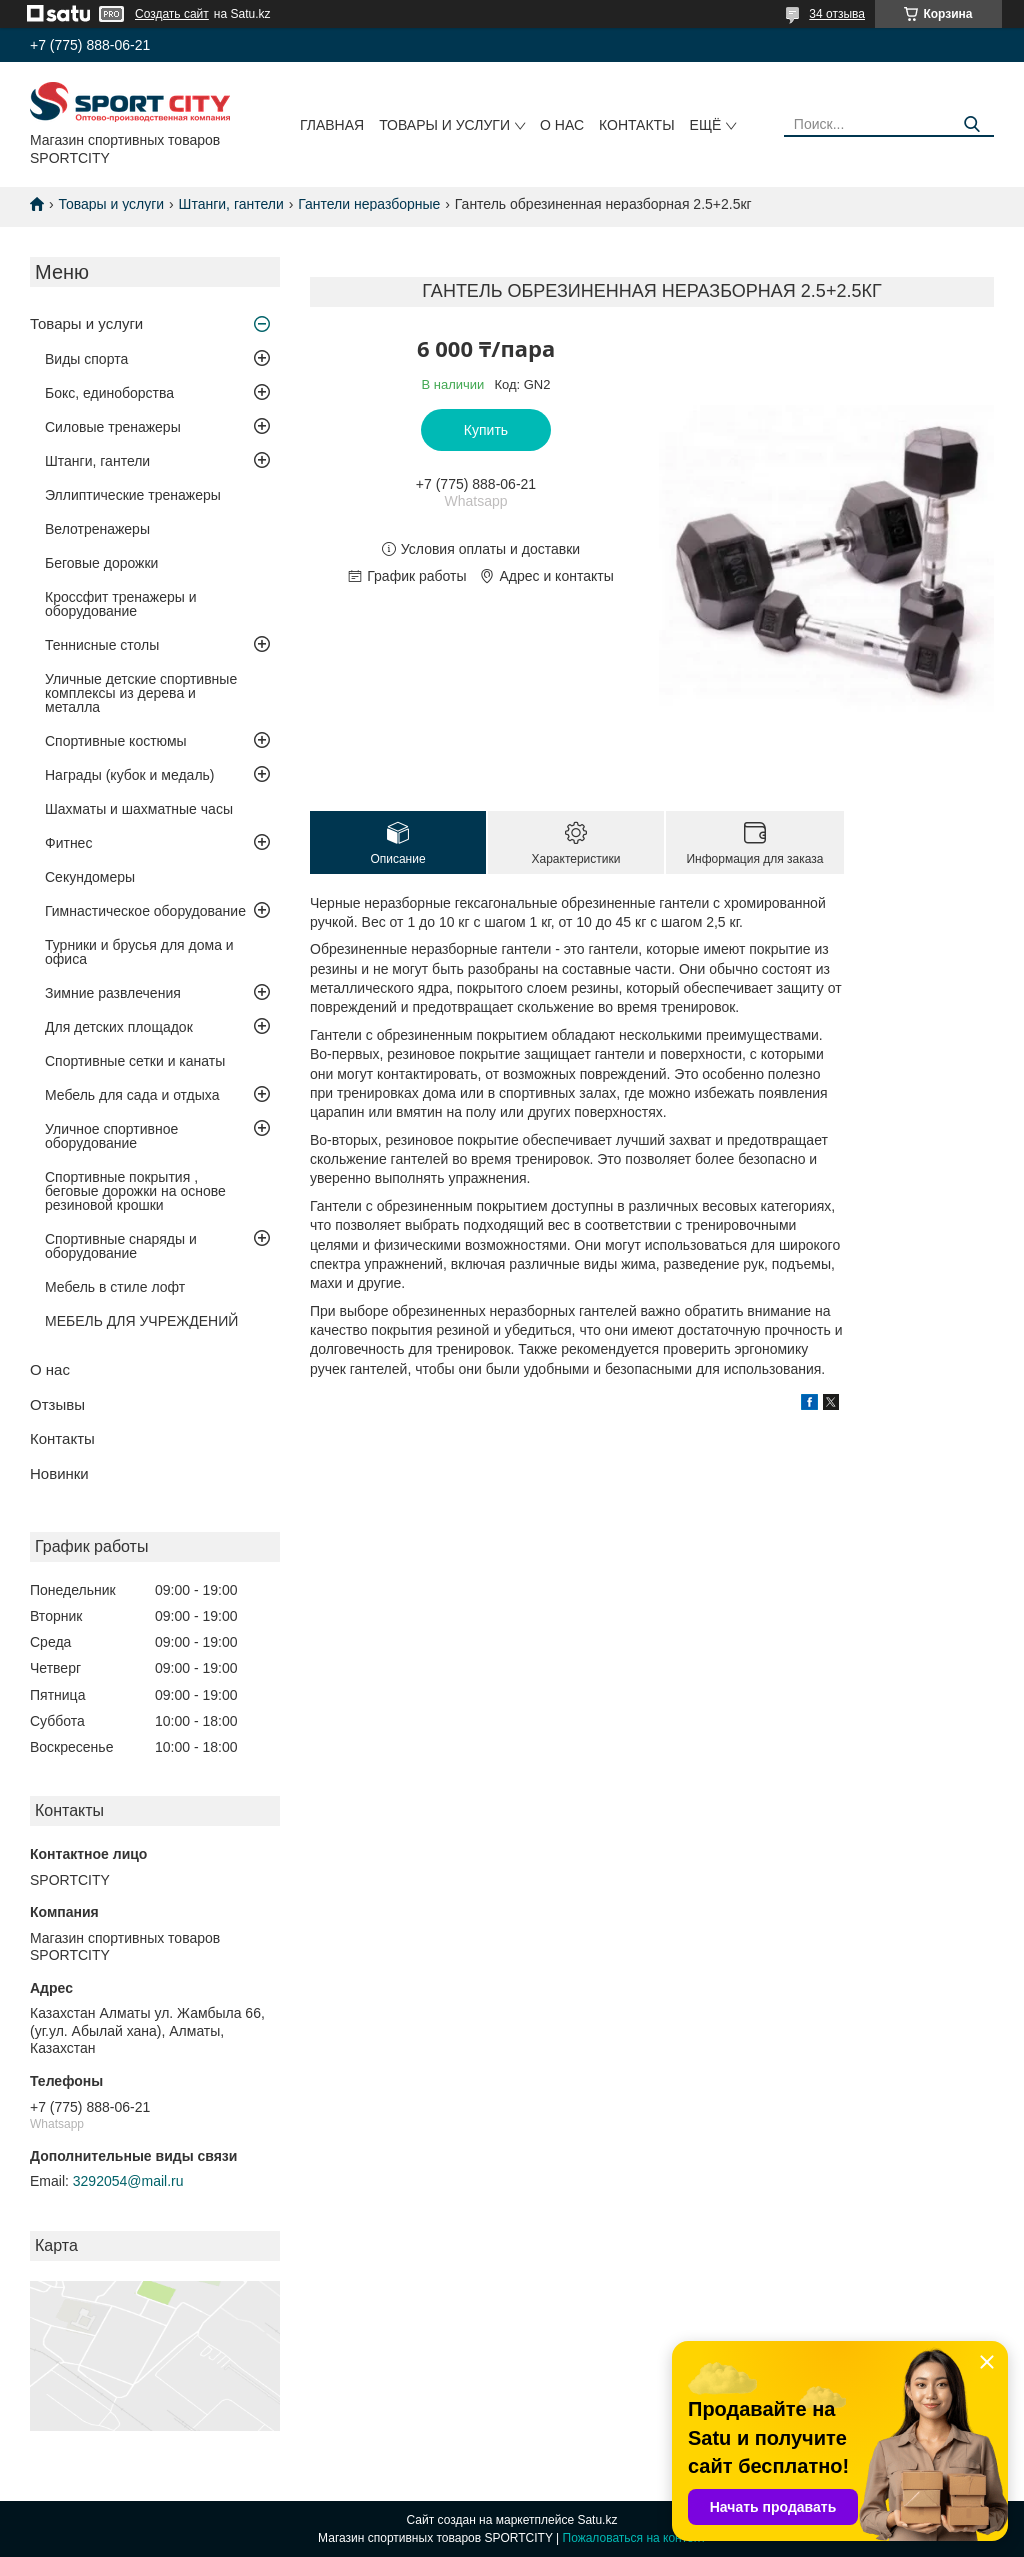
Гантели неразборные (369, 204)
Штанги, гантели (231, 204)
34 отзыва (837, 14)
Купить (486, 430)
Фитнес (68, 843)
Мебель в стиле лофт (115, 1287)
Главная (332, 125)
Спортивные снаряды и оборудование (121, 1246)
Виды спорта (86, 359)
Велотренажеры (97, 529)
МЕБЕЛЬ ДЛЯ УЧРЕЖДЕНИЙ (141, 1321)
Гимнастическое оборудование (145, 911)
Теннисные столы (102, 645)
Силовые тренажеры (113, 427)
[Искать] (971, 124)
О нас (562, 125)
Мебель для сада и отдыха (132, 1095)
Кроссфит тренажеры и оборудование (121, 604)
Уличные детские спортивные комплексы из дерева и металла (141, 693)
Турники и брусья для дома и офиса (139, 952)
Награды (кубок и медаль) (130, 775)
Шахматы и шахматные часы (139, 809)
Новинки (59, 1473)
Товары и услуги (444, 125)
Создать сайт (172, 14)
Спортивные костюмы (116, 741)
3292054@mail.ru (128, 2181)
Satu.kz (597, 2520)
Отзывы (57, 1404)
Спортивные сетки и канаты (135, 1061)
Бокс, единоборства (109, 393)
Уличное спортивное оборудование (111, 1136)
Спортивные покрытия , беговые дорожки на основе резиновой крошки (135, 1191)
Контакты (637, 125)
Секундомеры (90, 877)
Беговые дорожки (101, 563)
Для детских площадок (119, 1027)
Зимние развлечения (113, 993)
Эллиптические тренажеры (133, 495)
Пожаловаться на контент (634, 2538)
